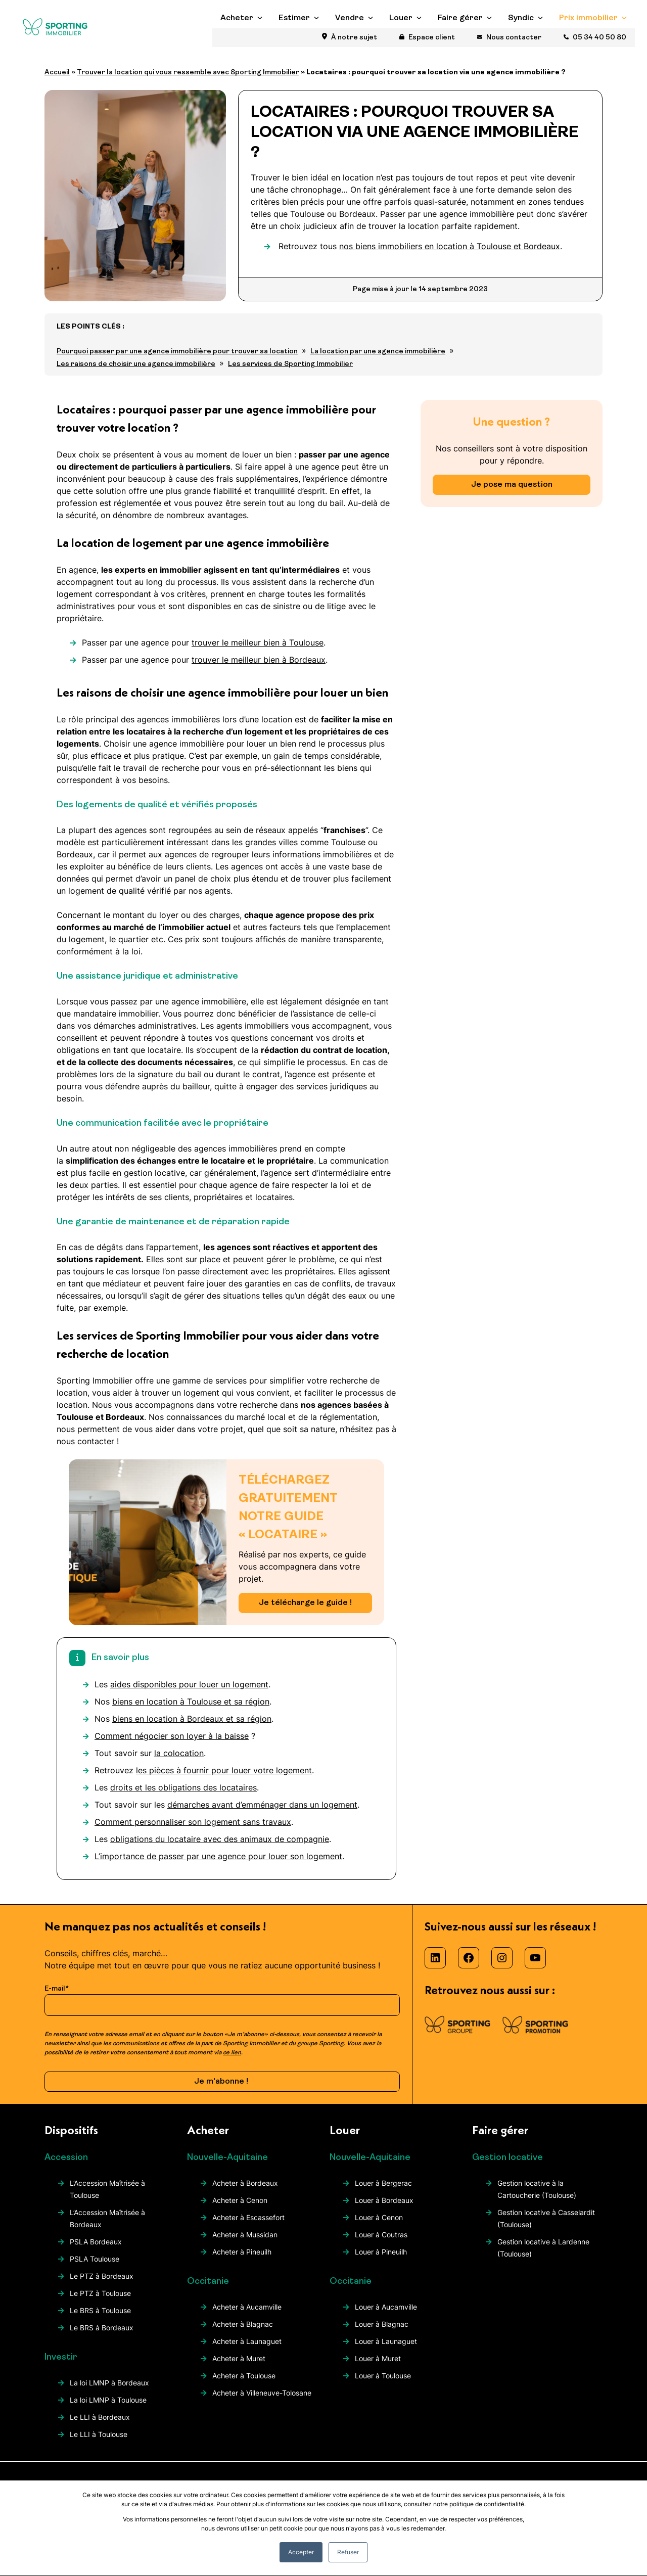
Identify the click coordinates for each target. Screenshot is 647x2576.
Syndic (521, 41)
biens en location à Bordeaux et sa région (191, 1727)
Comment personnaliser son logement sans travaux (193, 1830)
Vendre (349, 41)
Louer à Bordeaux (384, 2208)
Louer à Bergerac (383, 2191)
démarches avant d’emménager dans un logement (262, 1813)
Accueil (57, 81)
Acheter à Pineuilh (241, 2260)
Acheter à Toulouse (243, 2384)
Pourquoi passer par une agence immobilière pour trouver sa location (177, 360)
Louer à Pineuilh (381, 2260)
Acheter (236, 41)
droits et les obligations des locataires (183, 1796)
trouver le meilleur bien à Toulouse (258, 651)
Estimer (294, 41)
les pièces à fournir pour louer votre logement (224, 1779)
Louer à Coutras (381, 2243)
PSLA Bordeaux (96, 2250)
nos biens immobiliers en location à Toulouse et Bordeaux (449, 255)
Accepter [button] (301, 2552)
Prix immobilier (588, 41)
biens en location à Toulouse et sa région (190, 1710)
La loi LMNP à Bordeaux (109, 2391)
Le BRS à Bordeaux (101, 2336)
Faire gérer (460, 41)
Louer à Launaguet (386, 2349)
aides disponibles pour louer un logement (189, 1693)
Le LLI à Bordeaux (100, 2425)
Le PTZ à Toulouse (100, 2301)
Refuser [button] (348, 2552)
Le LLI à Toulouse (98, 2443)
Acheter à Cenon (239, 2208)
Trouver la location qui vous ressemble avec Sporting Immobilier (188, 81)
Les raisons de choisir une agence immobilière (136, 373)
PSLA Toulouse (94, 2267)
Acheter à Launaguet (247, 2349)
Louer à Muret (378, 2367)
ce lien (232, 2061)
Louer (400, 41)
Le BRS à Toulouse (100, 2319)
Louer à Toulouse (383, 2384)
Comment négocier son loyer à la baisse (172, 1744)
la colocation (179, 1762)
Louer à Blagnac (381, 2332)
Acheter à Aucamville (247, 2315)
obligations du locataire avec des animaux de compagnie (219, 1848)
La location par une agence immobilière (377, 360)
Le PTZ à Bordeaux (101, 2284)
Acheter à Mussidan (245, 2243)
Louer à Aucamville (386, 2315)
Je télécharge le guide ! (305, 1611)
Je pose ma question (511, 493)
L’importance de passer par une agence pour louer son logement (218, 1865)
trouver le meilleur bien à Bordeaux (259, 668)
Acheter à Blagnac (242, 2332)
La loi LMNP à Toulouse (108, 2408)
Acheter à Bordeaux (245, 2191)
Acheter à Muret (238, 2367)
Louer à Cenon (379, 2226)
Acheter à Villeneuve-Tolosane (261, 2401)
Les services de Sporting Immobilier (290, 373)
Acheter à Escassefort (248, 2226)
